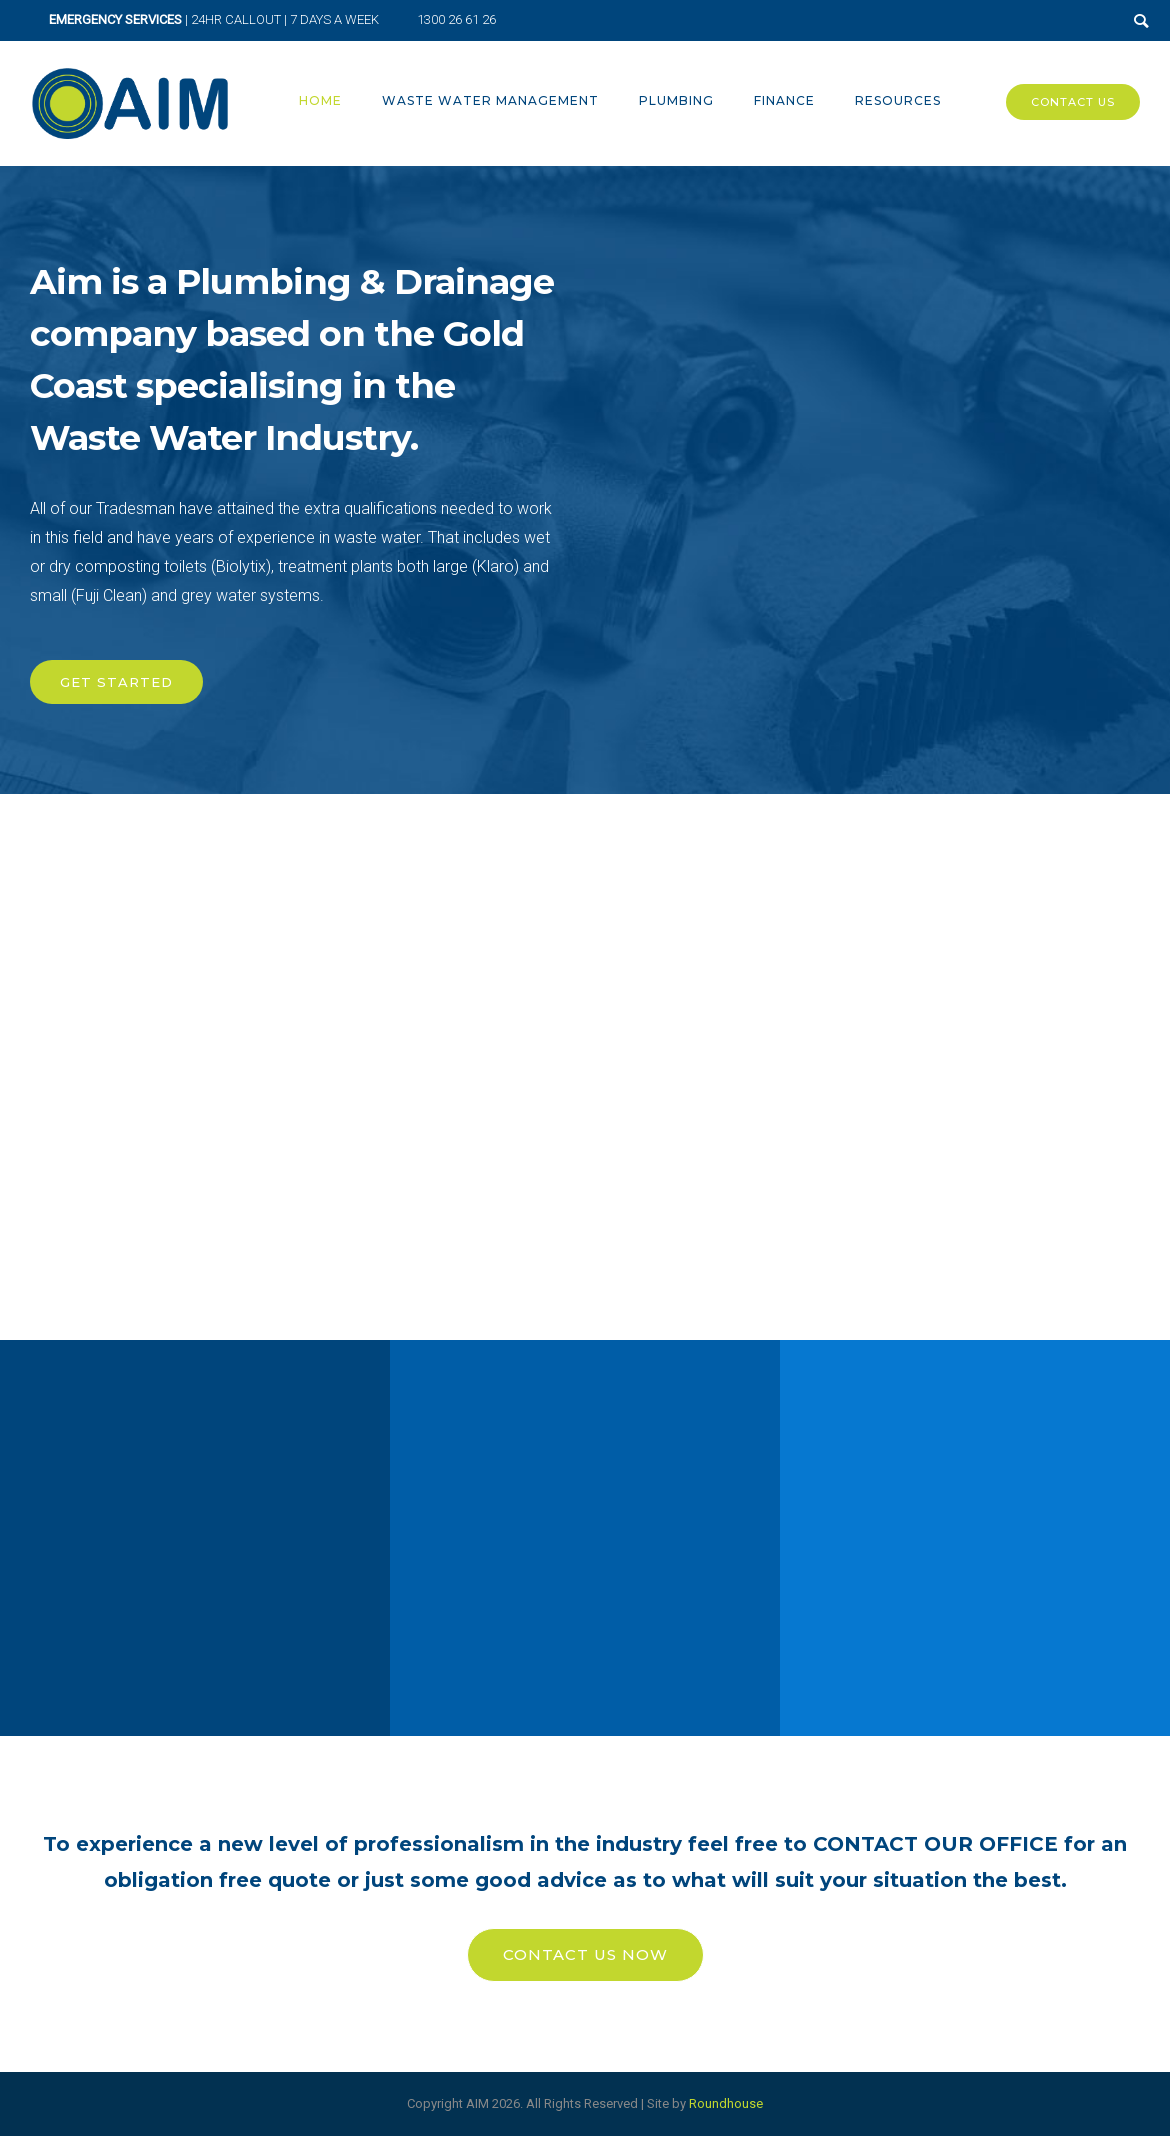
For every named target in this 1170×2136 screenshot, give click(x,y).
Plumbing (676, 100)
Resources (898, 100)
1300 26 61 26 (456, 19)
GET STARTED (116, 682)
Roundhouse (726, 2103)
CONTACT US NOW (585, 1954)
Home (320, 100)
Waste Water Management (490, 100)
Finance (784, 100)
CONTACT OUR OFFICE (938, 1844)
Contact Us (1073, 102)
